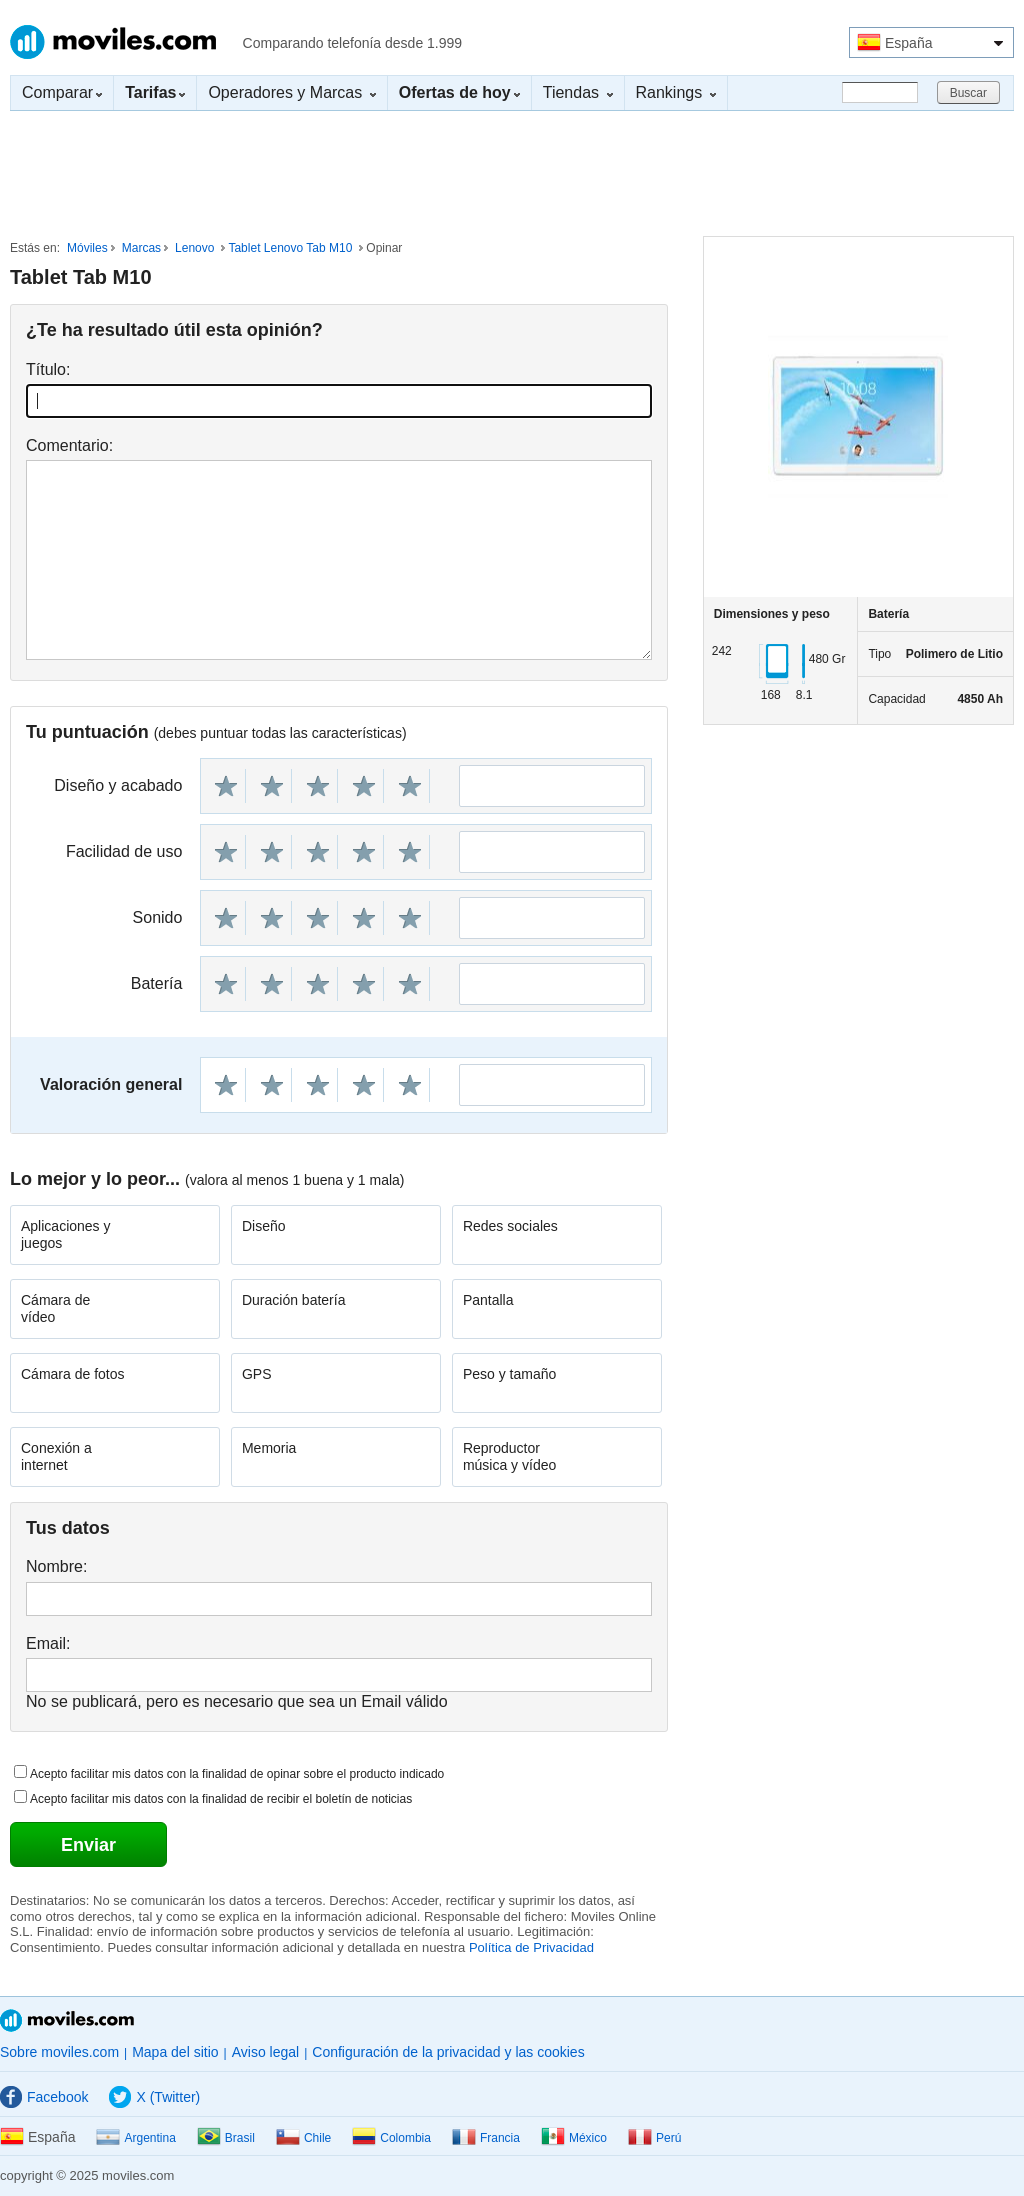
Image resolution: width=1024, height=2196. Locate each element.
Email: (48, 1643)
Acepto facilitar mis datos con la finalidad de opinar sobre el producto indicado (237, 1774)
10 (410, 786)
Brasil (226, 2138)
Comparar (62, 92)
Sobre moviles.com (59, 2052)
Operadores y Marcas (291, 92)
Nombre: (56, 1566)
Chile (303, 2138)
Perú (654, 2138)
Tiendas (578, 92)
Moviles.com (113, 42)
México (574, 2138)
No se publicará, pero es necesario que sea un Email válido (237, 1701)
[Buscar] (880, 92)
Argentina (135, 2138)
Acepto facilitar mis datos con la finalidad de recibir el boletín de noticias (221, 1799)
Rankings (676, 92)
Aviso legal (265, 2052)
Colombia (391, 2138)
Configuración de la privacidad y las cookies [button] (448, 2052)
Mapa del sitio (175, 2052)
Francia (486, 2138)
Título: (48, 369)
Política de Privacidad (531, 1947)
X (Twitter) (154, 2097)
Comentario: (69, 445)
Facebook (44, 2097)
